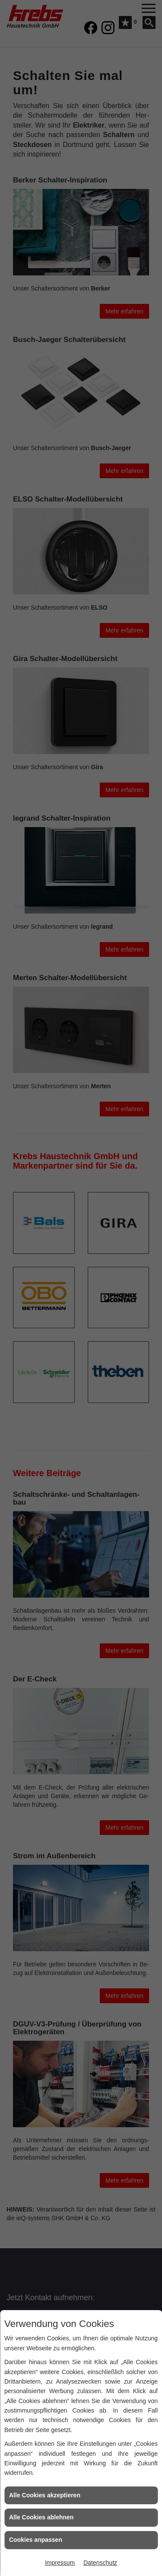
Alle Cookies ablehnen (41, 2517)
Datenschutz (100, 2562)
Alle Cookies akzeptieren (44, 2495)
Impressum (60, 2562)
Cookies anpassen (35, 2539)
